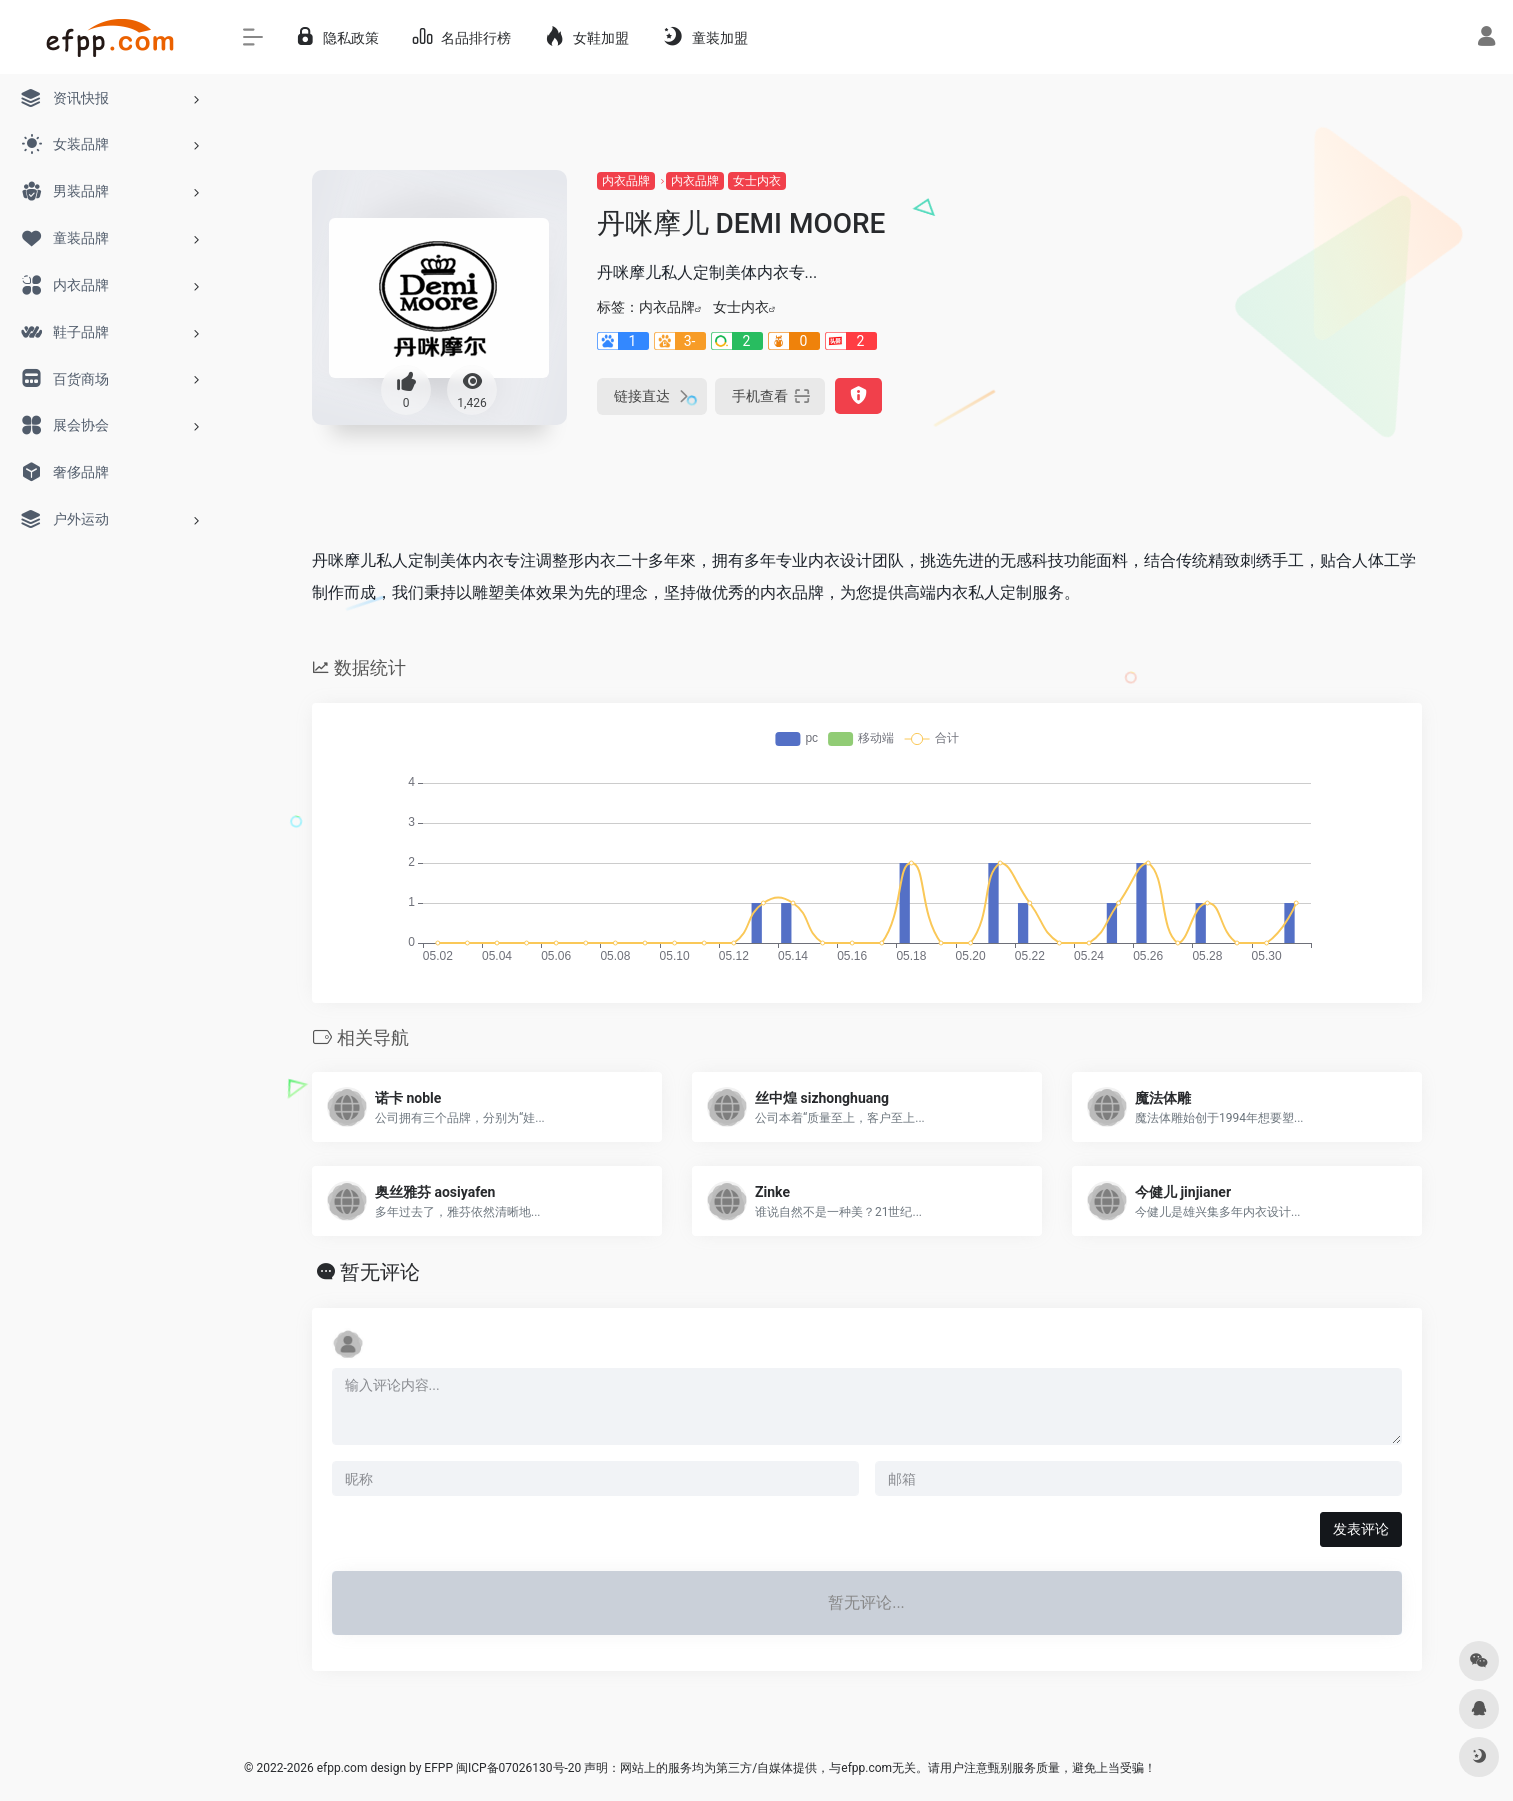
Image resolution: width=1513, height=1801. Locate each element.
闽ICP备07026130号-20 (517, 1768)
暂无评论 (380, 1272)
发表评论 (1361, 1529)
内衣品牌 (626, 181)
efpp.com (342, 1768)
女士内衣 (757, 181)
